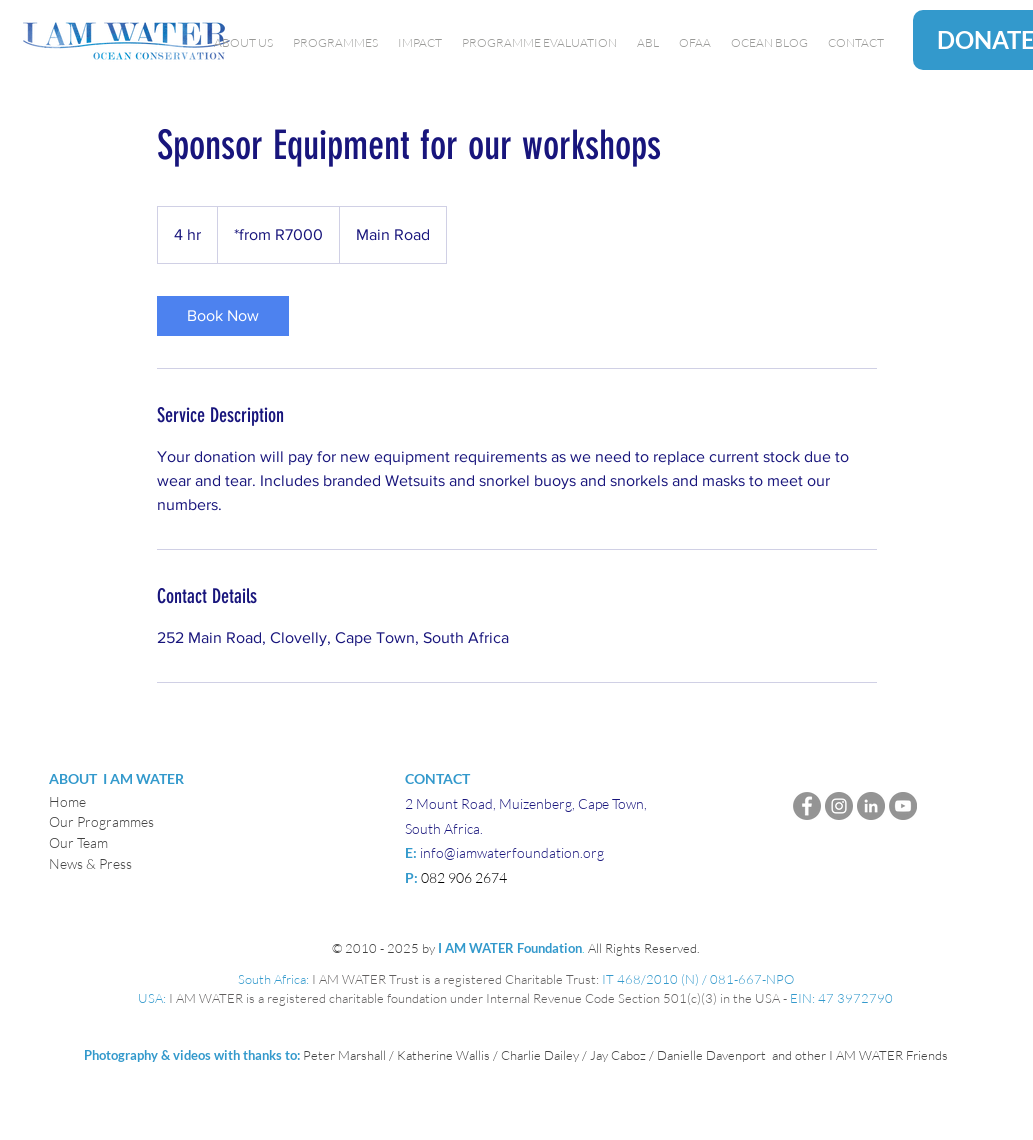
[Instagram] (839, 806)
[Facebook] (807, 806)
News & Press (90, 863)
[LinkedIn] (871, 806)
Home (67, 801)
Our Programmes (101, 821)
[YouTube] (903, 806)
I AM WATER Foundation (510, 948)
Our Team (78, 842)
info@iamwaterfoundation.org (512, 852)
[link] (223, 316)
